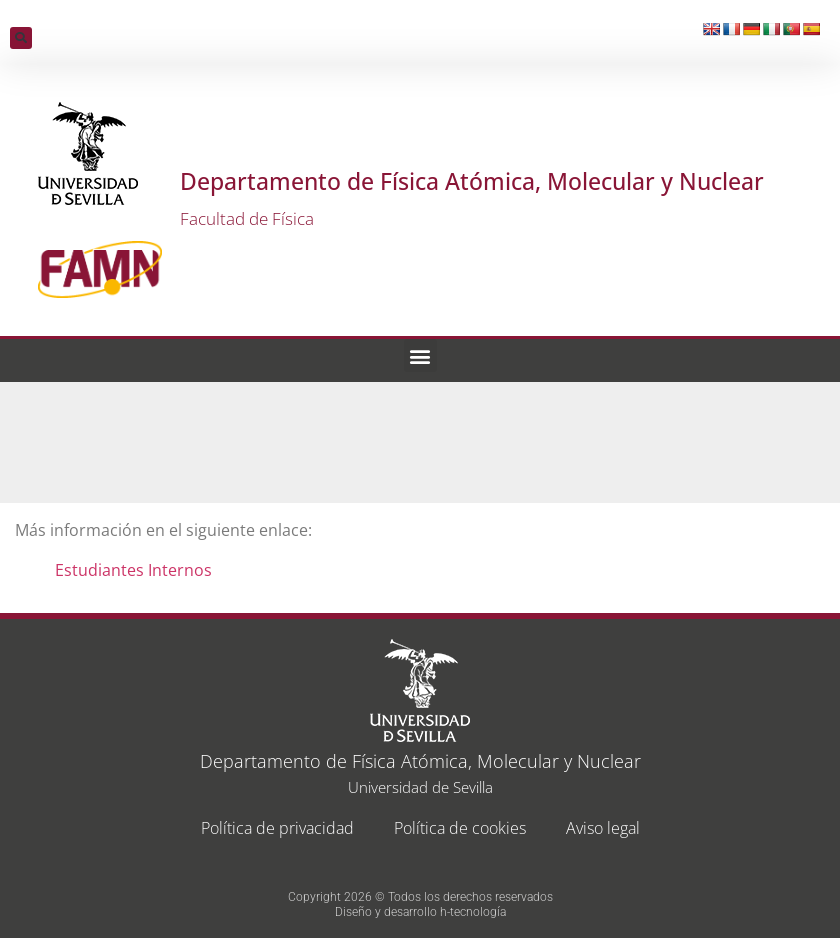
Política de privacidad (277, 828)
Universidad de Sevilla (420, 787)
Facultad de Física (247, 218)
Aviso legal (603, 828)
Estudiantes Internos (133, 570)
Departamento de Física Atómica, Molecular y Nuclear (472, 181)
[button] (21, 38)
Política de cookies (460, 828)
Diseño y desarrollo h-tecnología (420, 912)
